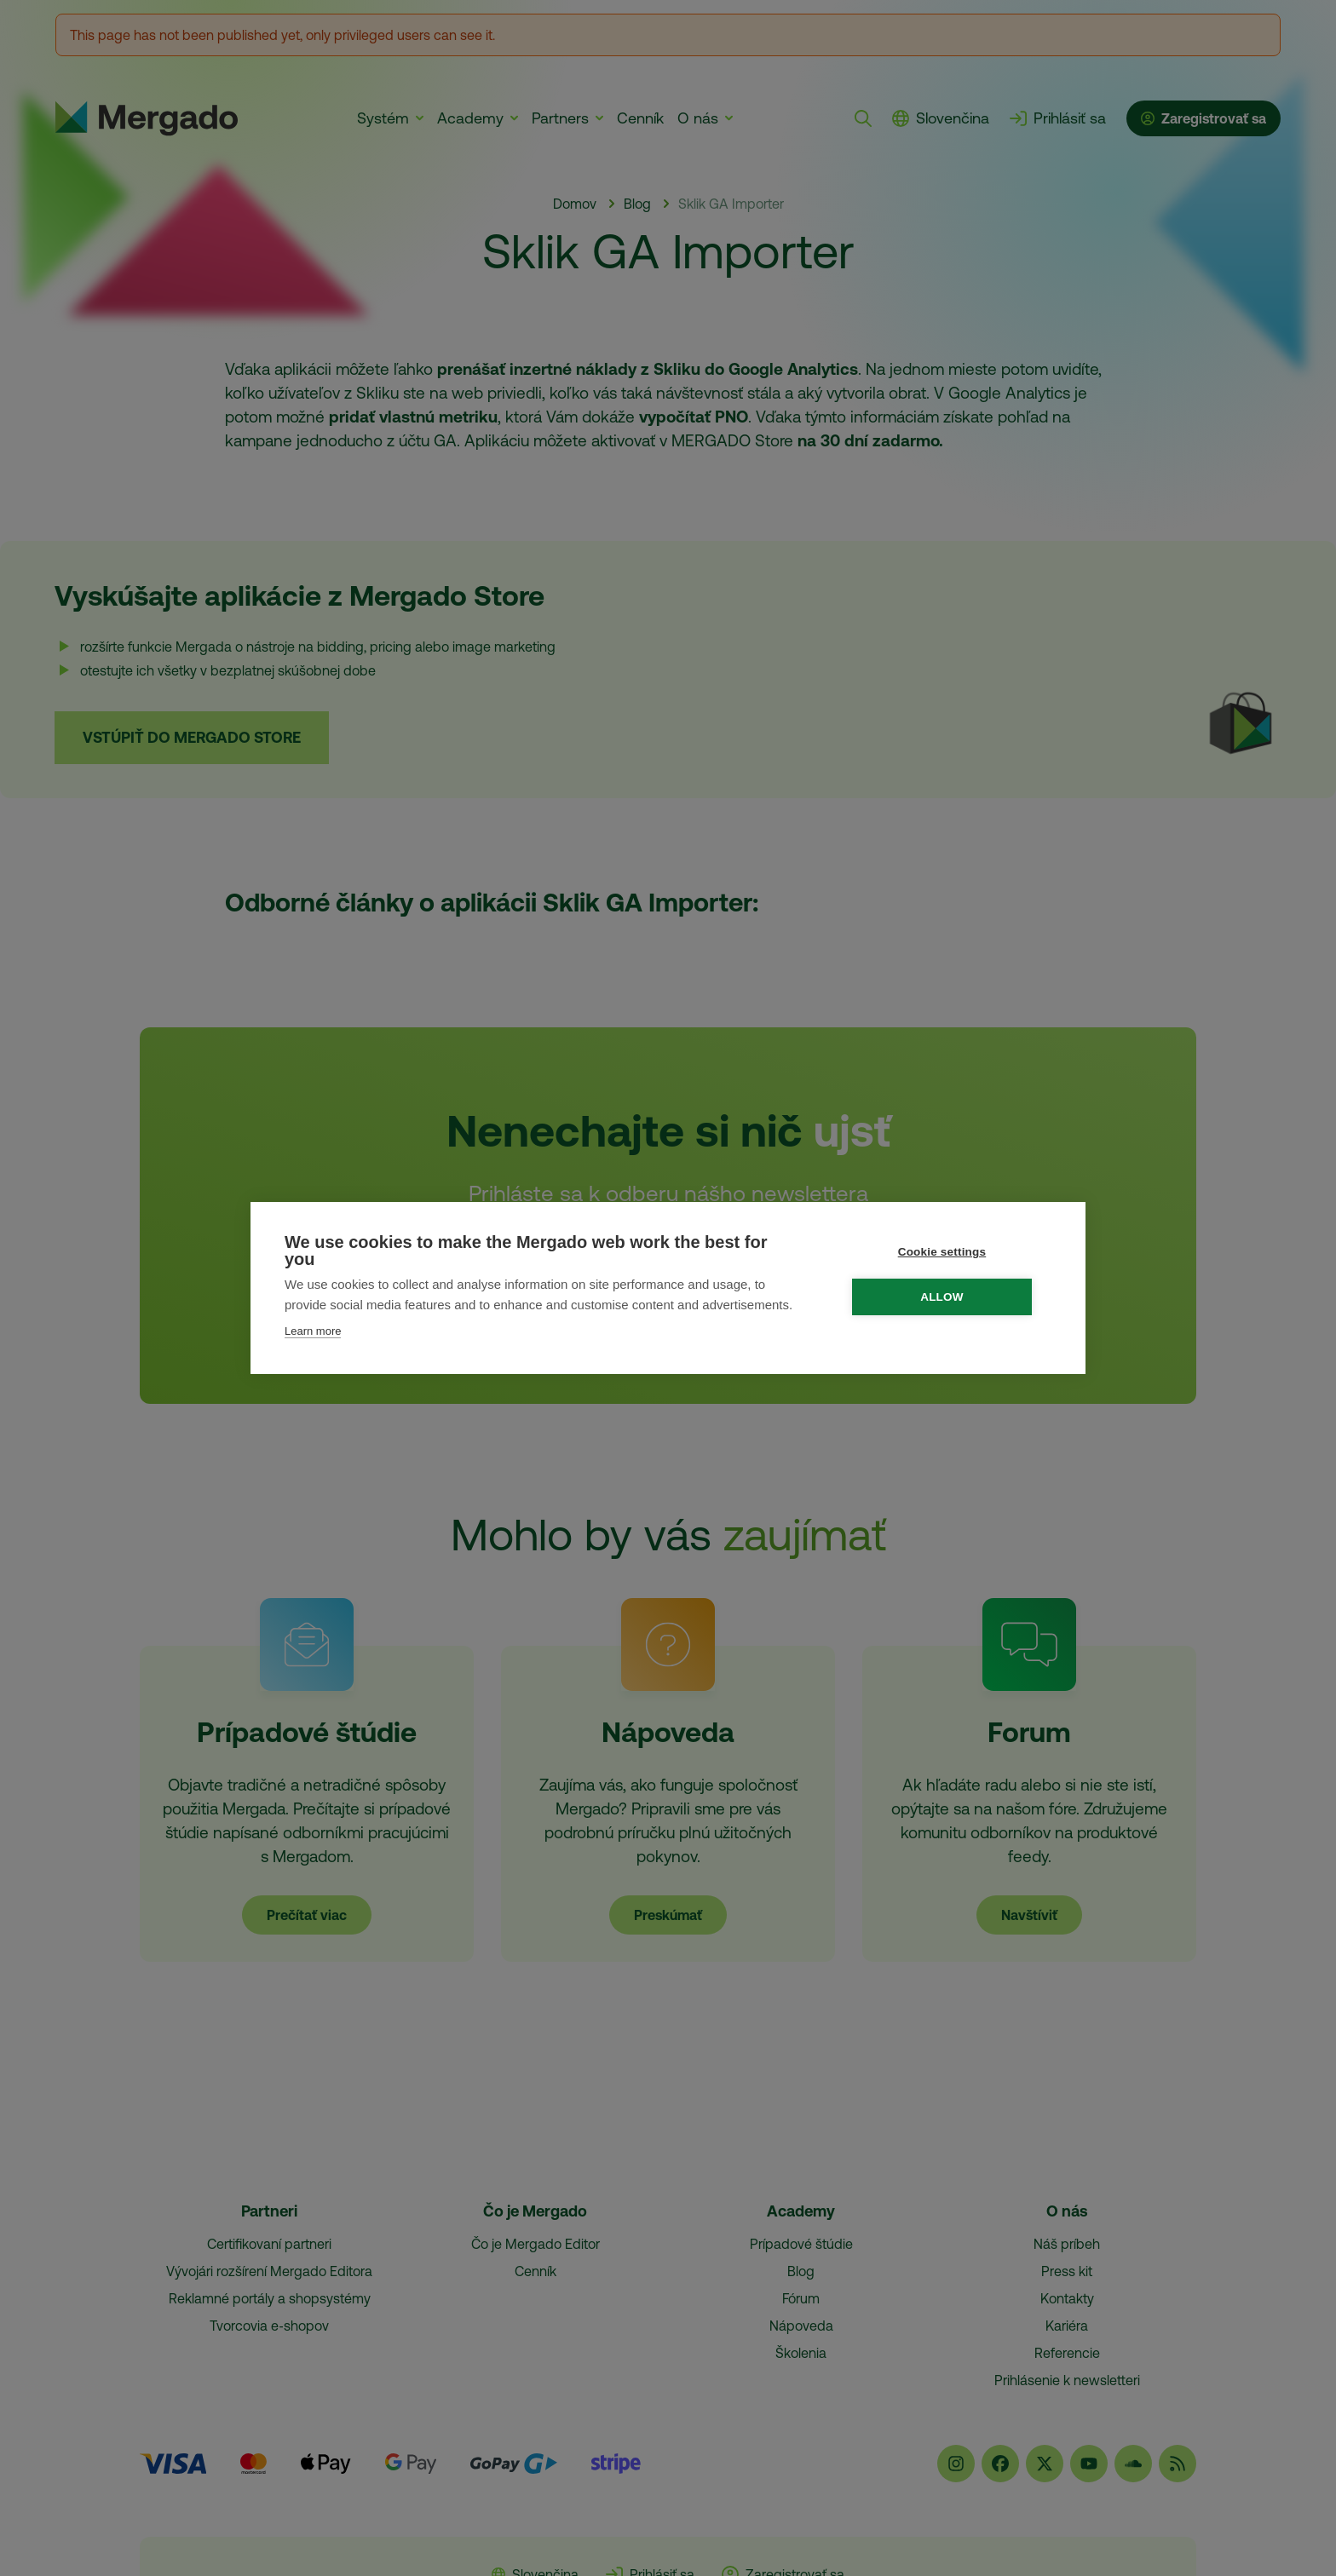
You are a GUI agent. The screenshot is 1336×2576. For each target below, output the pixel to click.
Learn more (313, 1331)
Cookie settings (950, 1251)
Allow (950, 1297)
